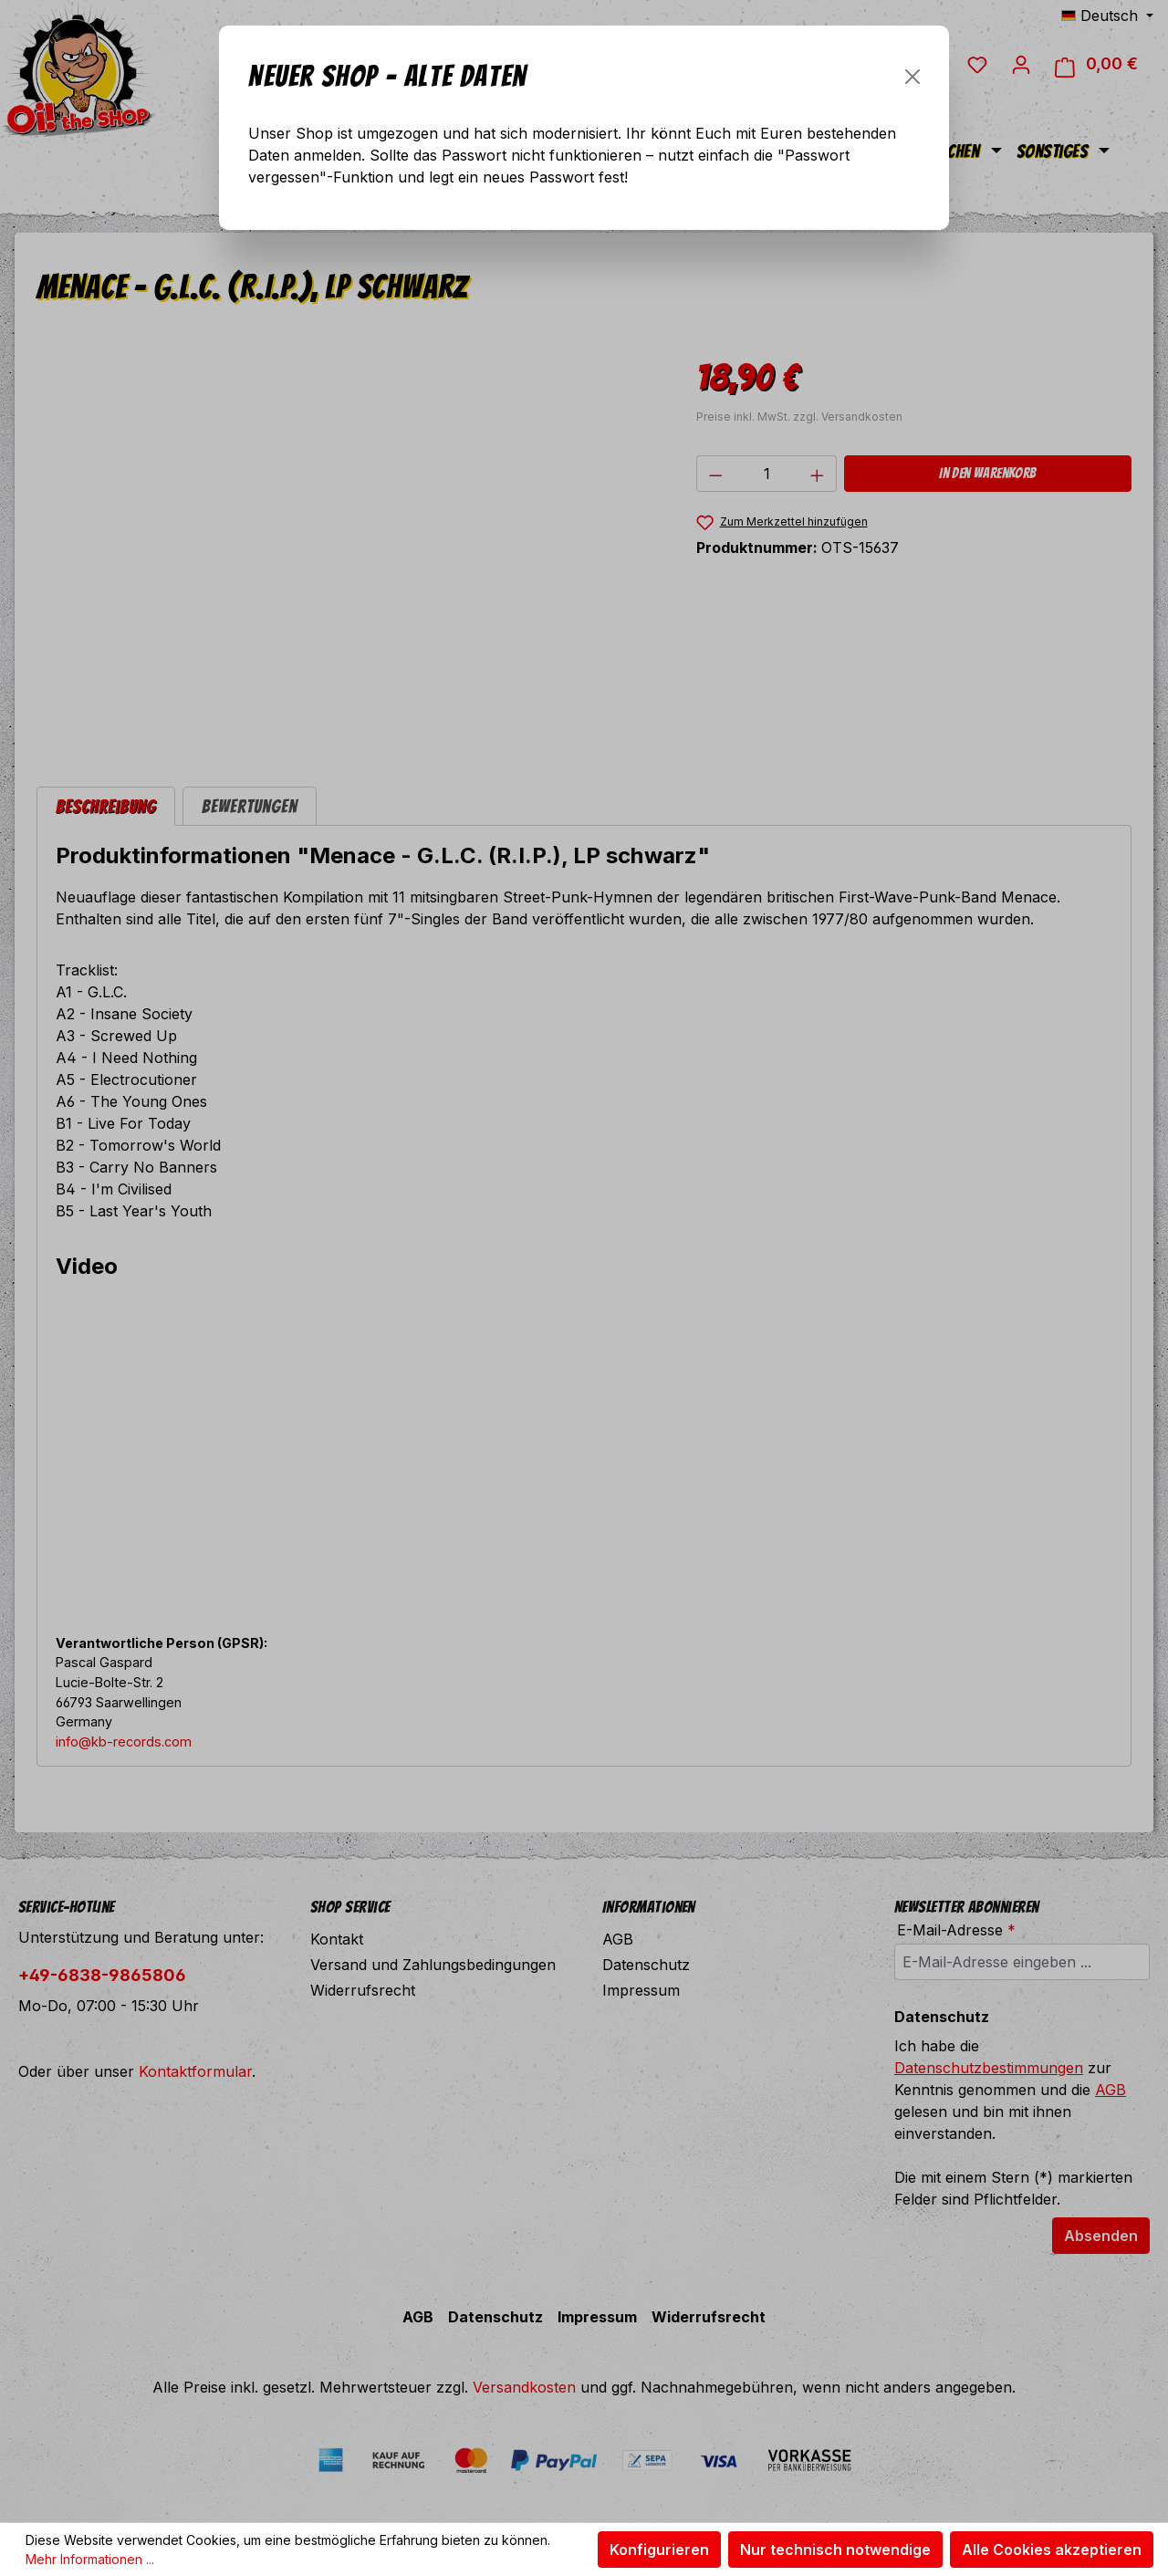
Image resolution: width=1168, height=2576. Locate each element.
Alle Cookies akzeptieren (1052, 2549)
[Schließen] (912, 76)
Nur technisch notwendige (835, 2549)
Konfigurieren (659, 2549)
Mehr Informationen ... (90, 2559)
